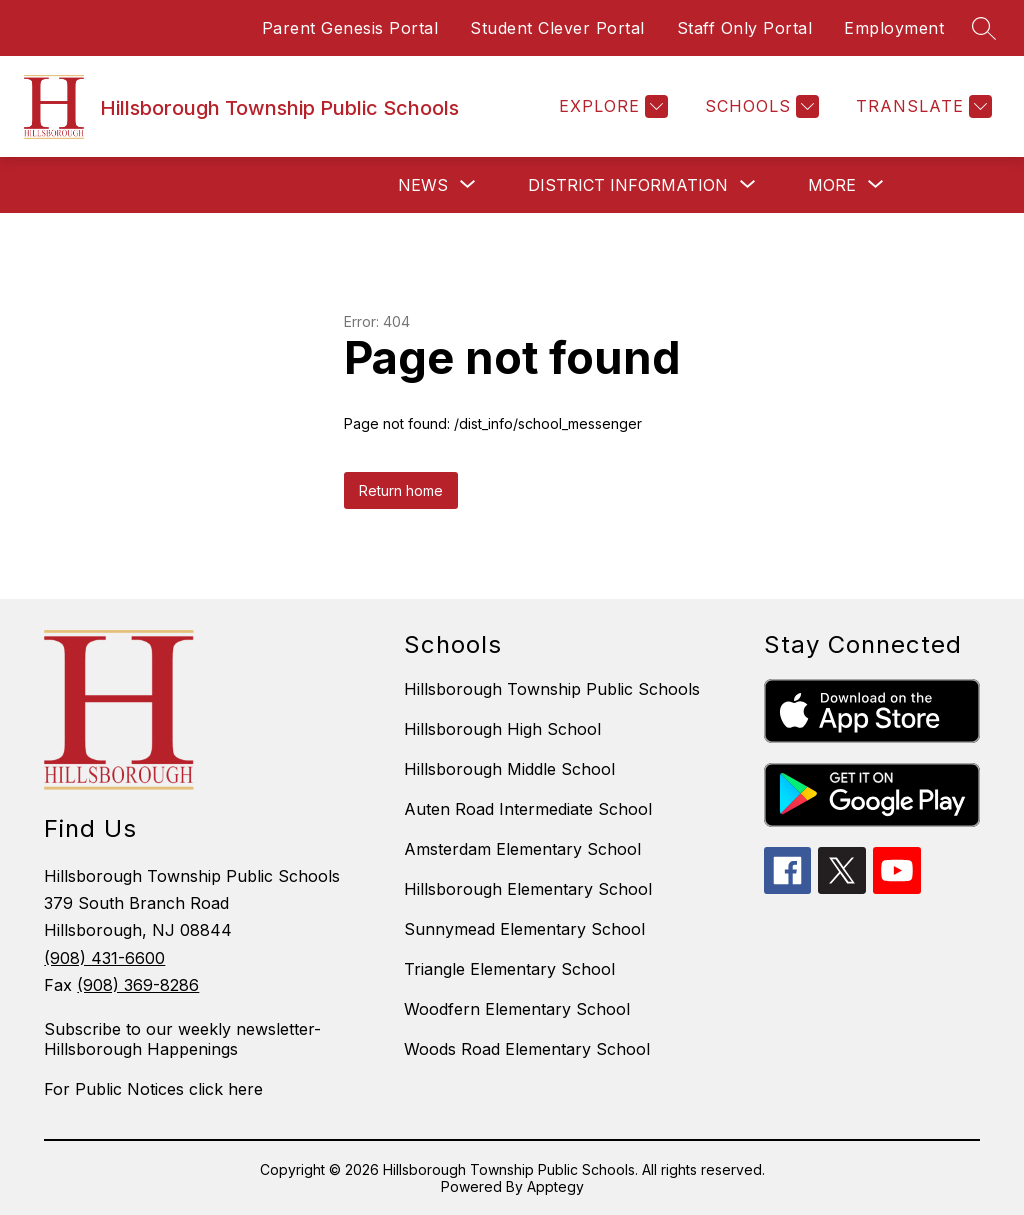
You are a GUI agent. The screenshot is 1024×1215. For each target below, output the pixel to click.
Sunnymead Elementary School (524, 929)
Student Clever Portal (557, 28)
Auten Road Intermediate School (528, 809)
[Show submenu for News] (423, 185)
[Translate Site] (921, 106)
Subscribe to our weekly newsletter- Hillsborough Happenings (182, 1039)
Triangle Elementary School (509, 969)
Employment (894, 28)
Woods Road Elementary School (527, 1049)
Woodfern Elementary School (517, 1009)
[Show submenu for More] (832, 185)
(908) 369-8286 (138, 985)
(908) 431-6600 (104, 958)
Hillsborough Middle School (509, 769)
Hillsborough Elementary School (528, 889)
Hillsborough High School (502, 729)
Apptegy (555, 1186)
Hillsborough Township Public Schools (552, 689)
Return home (401, 490)
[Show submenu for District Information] (628, 185)
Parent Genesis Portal (350, 28)
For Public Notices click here (153, 1089)
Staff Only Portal (745, 28)
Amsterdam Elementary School (522, 849)
